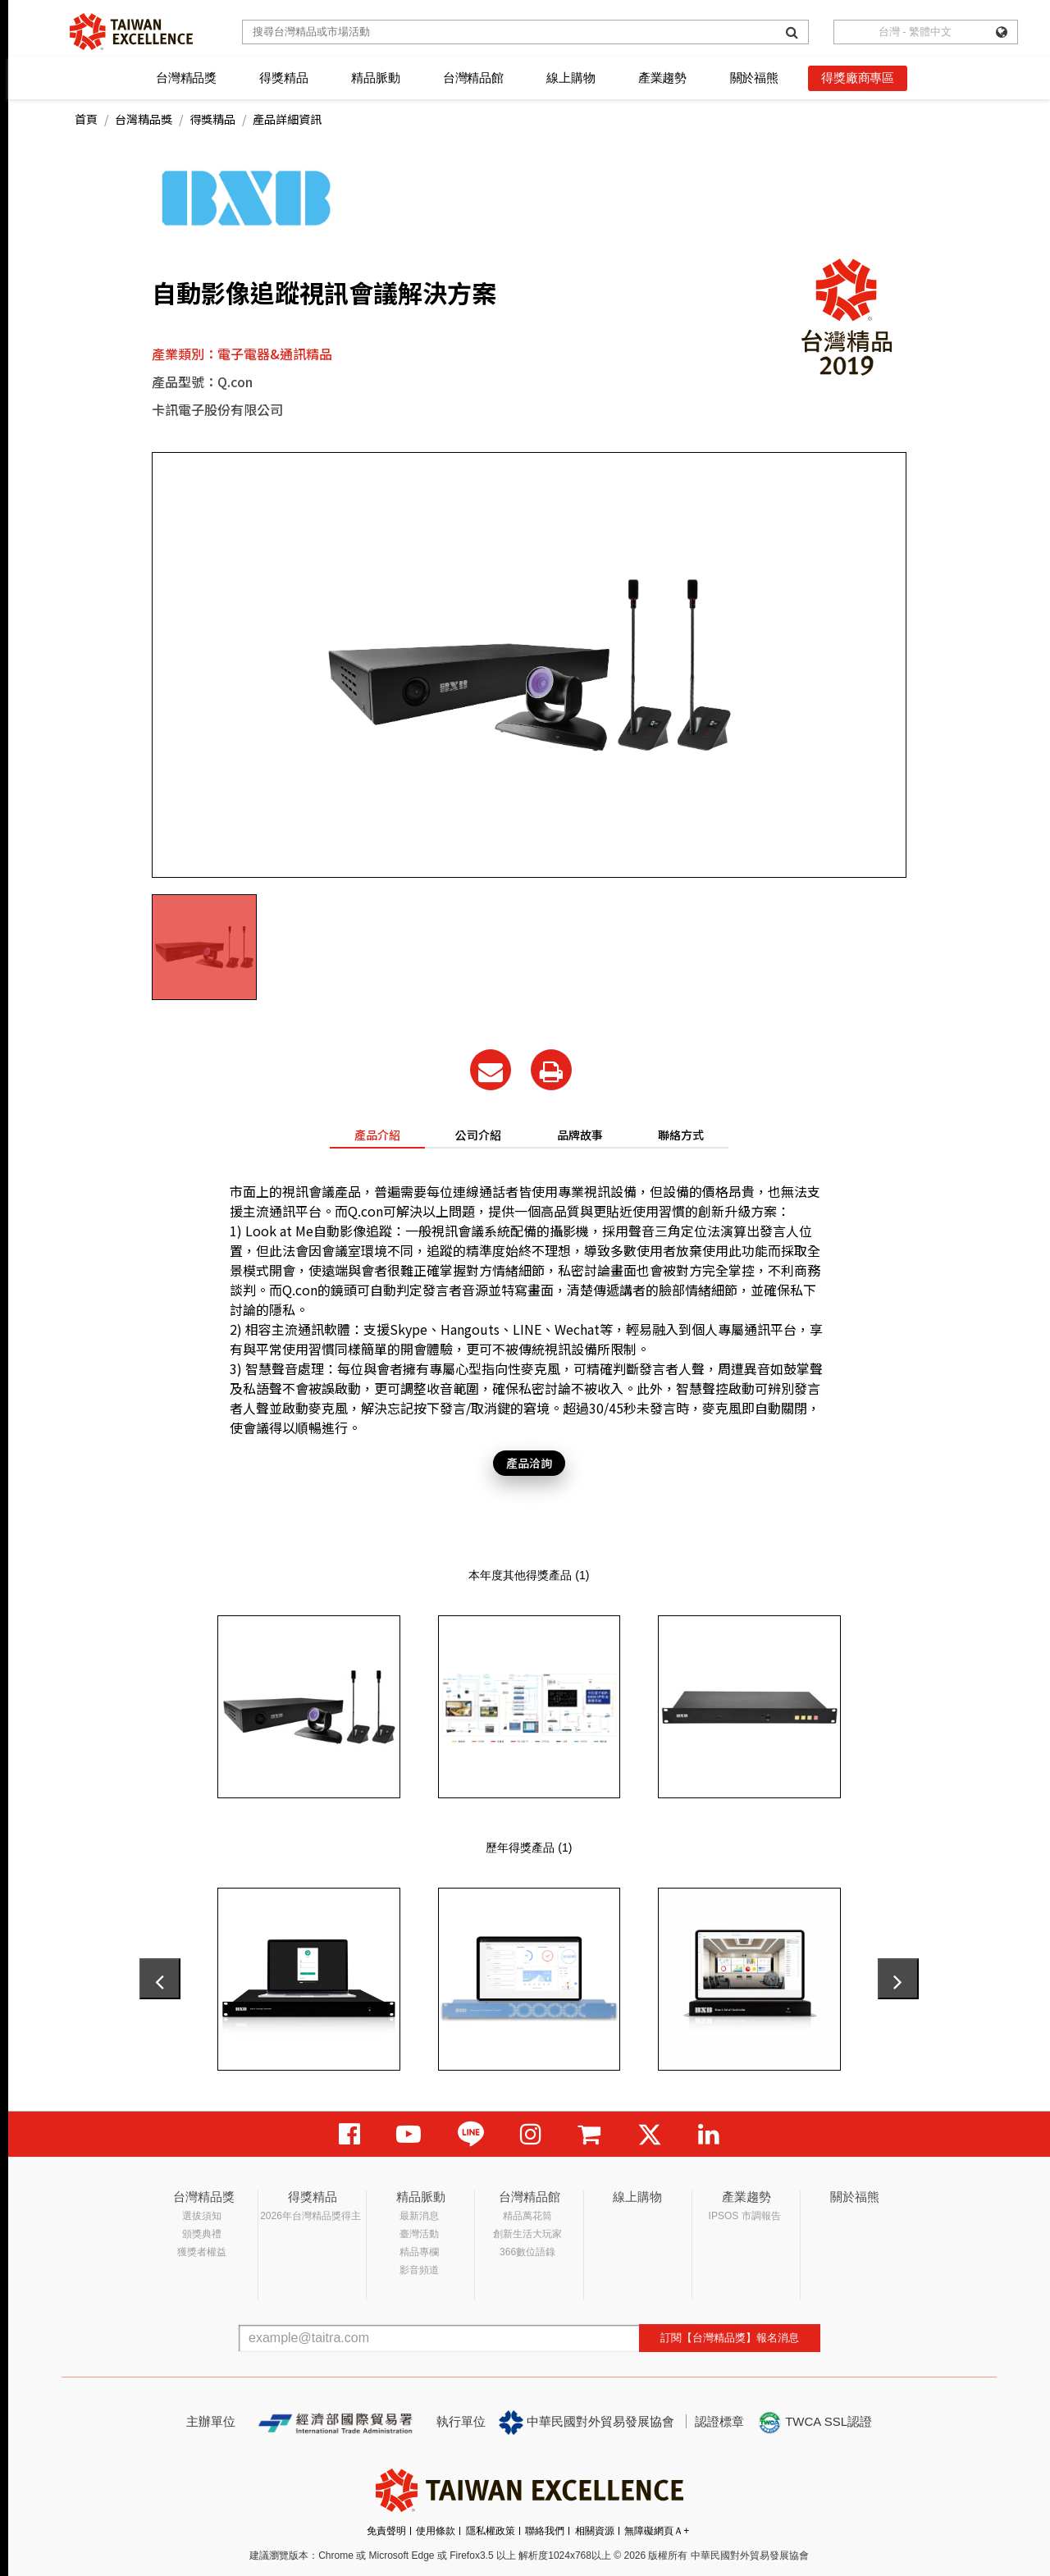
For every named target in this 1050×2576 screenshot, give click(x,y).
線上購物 (570, 77)
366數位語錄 (527, 2252)
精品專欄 (419, 2252)
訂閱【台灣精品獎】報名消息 (729, 2338)
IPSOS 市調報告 (745, 2216)
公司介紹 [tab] (478, 1134)
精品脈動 (375, 77)
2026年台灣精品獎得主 (310, 2216)
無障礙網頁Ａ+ (656, 2531)
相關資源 (594, 2531)
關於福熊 (754, 77)
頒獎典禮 (201, 2234)
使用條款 (435, 2531)
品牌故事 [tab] (580, 1134)
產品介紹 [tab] (377, 1134)
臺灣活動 (419, 2234)
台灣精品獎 (186, 77)
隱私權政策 (490, 2531)
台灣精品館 (473, 77)
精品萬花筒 (527, 2216)
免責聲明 (386, 2531)
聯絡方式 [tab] (681, 1134)
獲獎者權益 (201, 2252)
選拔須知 (201, 2216)
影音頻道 (419, 2270)
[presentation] (159, 1978)
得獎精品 (283, 77)
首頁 (86, 119)
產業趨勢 (662, 77)
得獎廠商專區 (857, 77)
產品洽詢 (529, 1463)
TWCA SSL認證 (814, 2422)
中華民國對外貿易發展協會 (586, 2422)
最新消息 (419, 2216)
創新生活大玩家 (527, 2234)
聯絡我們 (544, 2531)
